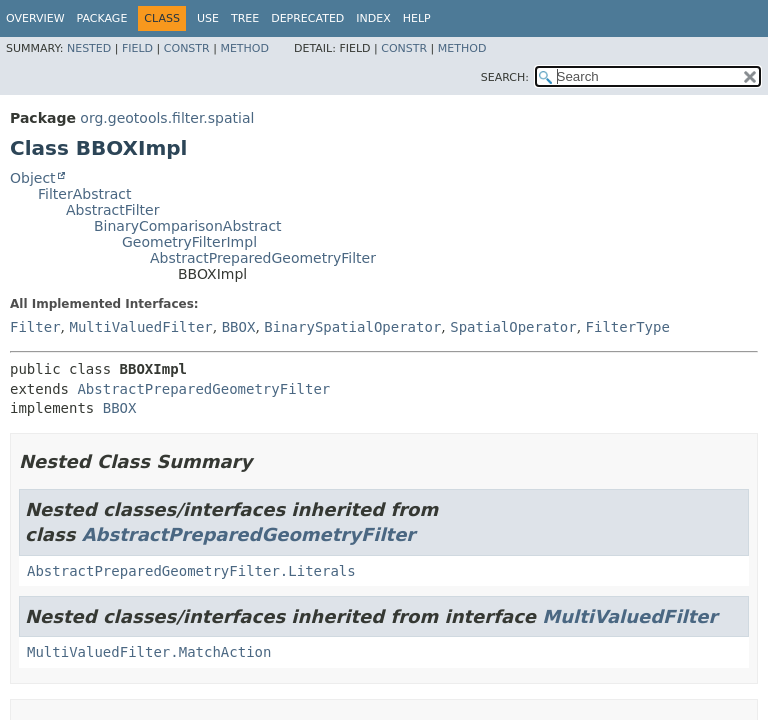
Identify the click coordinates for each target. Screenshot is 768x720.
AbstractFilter (112, 210)
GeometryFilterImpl (189, 242)
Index (373, 18)
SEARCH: (505, 77)
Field (137, 48)
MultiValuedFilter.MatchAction (149, 652)
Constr (187, 48)
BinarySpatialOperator (352, 327)
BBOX (239, 327)
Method (244, 48)
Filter (35, 327)
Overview (35, 18)
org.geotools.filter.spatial (167, 118)
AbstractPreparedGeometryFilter (263, 258)
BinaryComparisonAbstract (188, 226)
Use (208, 18)
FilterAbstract (84, 194)
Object (33, 178)
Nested (89, 48)
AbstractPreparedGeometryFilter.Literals (191, 571)
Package (102, 18)
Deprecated (307, 18)
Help (417, 18)
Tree (245, 18)
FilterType (628, 327)
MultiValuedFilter (140, 327)
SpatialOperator (513, 327)
